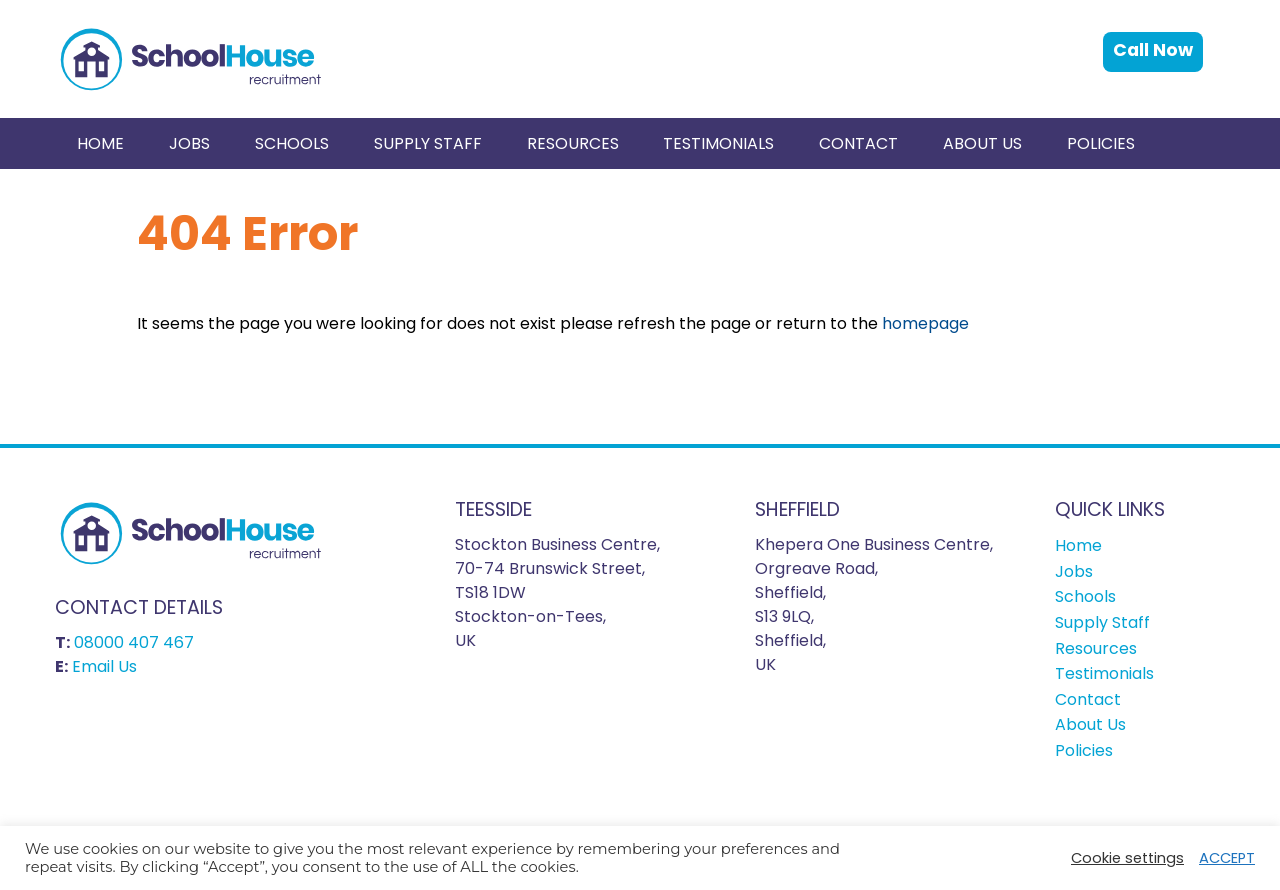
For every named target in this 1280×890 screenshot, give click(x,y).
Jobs (189, 143)
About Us (982, 143)
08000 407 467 (134, 642)
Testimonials (718, 143)
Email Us (104, 666)
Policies (1101, 143)
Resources (573, 143)
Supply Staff (428, 143)
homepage (925, 323)
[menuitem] (101, 143)
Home (100, 143)
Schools (292, 143)
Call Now (1153, 50)
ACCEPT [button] (1227, 858)
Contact (858, 143)
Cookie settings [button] (1127, 858)
